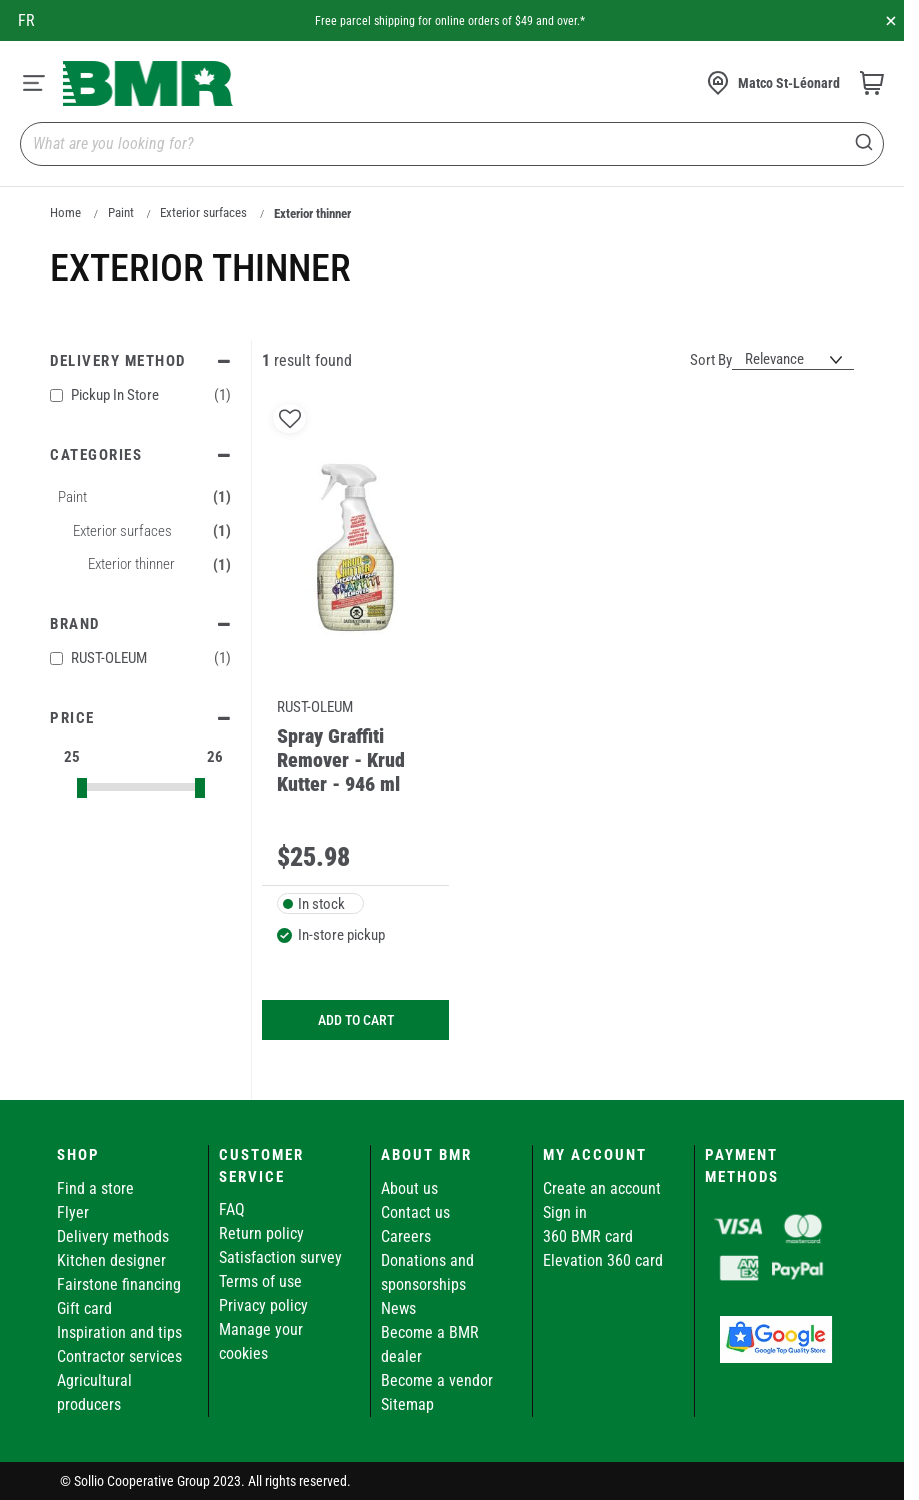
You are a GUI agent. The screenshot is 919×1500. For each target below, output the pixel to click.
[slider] (82, 788)
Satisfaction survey (280, 1257)
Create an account (602, 1188)
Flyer (73, 1212)
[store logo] (148, 83)
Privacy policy (263, 1305)
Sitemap (407, 1404)
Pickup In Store (140, 395)
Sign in (565, 1212)
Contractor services (119, 1356)
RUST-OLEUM (140, 658)
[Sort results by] (793, 360)
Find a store (95, 1188)
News (398, 1308)
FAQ (232, 1209)
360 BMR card (588, 1236)
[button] (289, 418)
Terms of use (260, 1281)
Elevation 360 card (603, 1260)
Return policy (261, 1233)
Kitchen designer (111, 1260)
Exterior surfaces (203, 212)
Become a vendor (437, 1380)
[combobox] (452, 144)
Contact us (415, 1212)
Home (65, 212)
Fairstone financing (119, 1284)
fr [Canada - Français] (26, 20)
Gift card (84, 1308)
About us (409, 1188)
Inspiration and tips (119, 1332)
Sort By (711, 360)
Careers (406, 1236)
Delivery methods (113, 1236)
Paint (121, 212)
